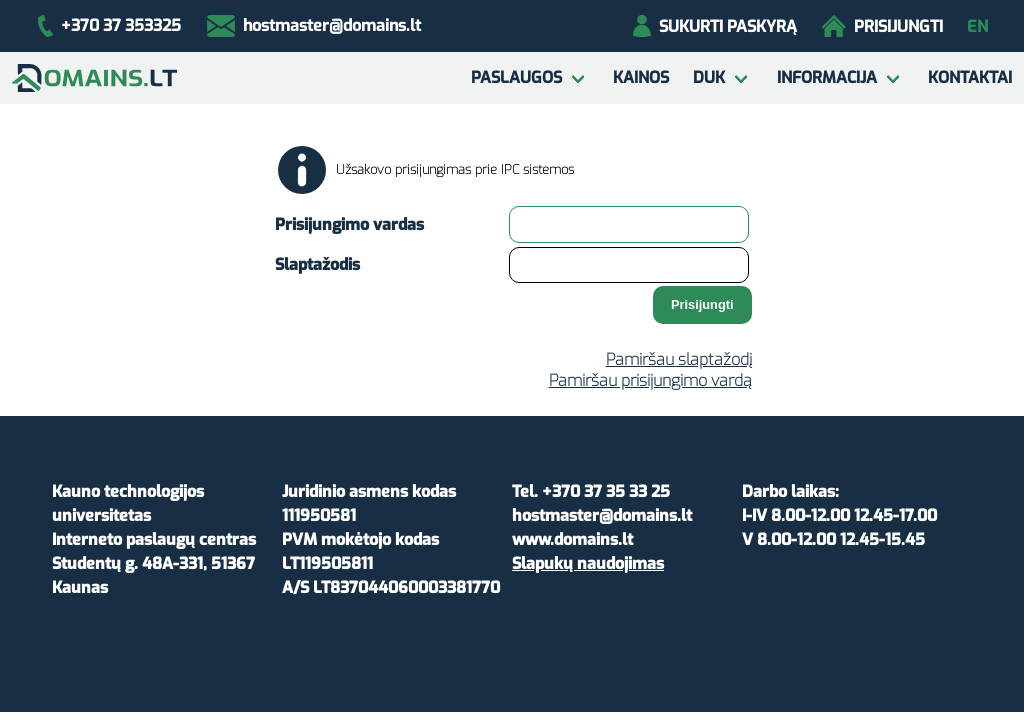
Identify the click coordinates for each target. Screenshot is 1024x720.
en (977, 26)
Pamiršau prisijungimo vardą (650, 380)
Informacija (827, 77)
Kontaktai (970, 77)
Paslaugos (516, 77)
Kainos (641, 77)
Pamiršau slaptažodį (679, 359)
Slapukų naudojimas (588, 563)
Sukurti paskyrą (714, 26)
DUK (709, 77)
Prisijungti (882, 26)
